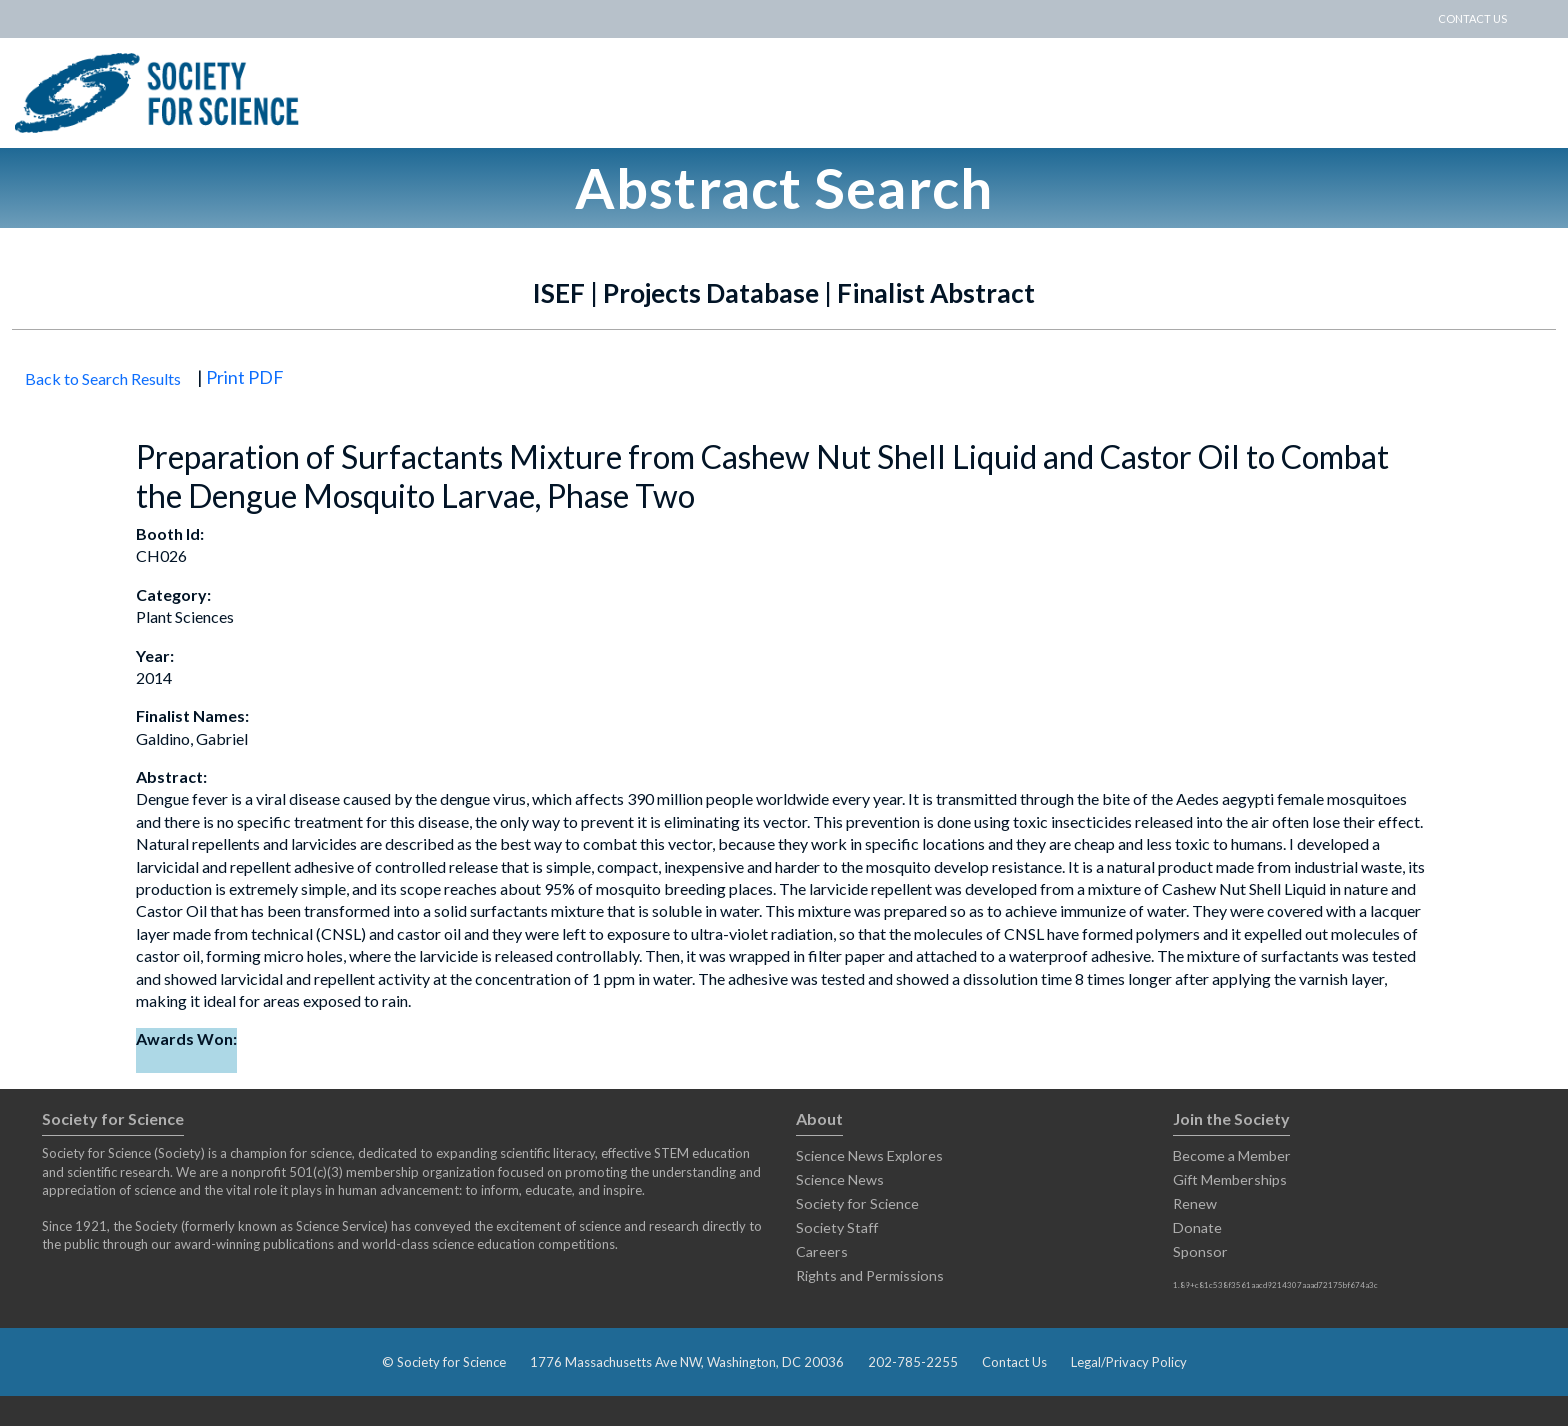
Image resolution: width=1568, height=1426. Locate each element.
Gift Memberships (1230, 1179)
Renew (1195, 1203)
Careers (822, 1251)
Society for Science (857, 1203)
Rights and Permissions (870, 1275)
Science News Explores (869, 1155)
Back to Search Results (103, 378)
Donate (1197, 1227)
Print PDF (245, 377)
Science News (840, 1179)
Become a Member (1232, 1155)
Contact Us (1014, 1362)
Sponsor (1200, 1251)
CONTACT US (1472, 18)
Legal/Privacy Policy (1129, 1362)
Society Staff (837, 1227)
